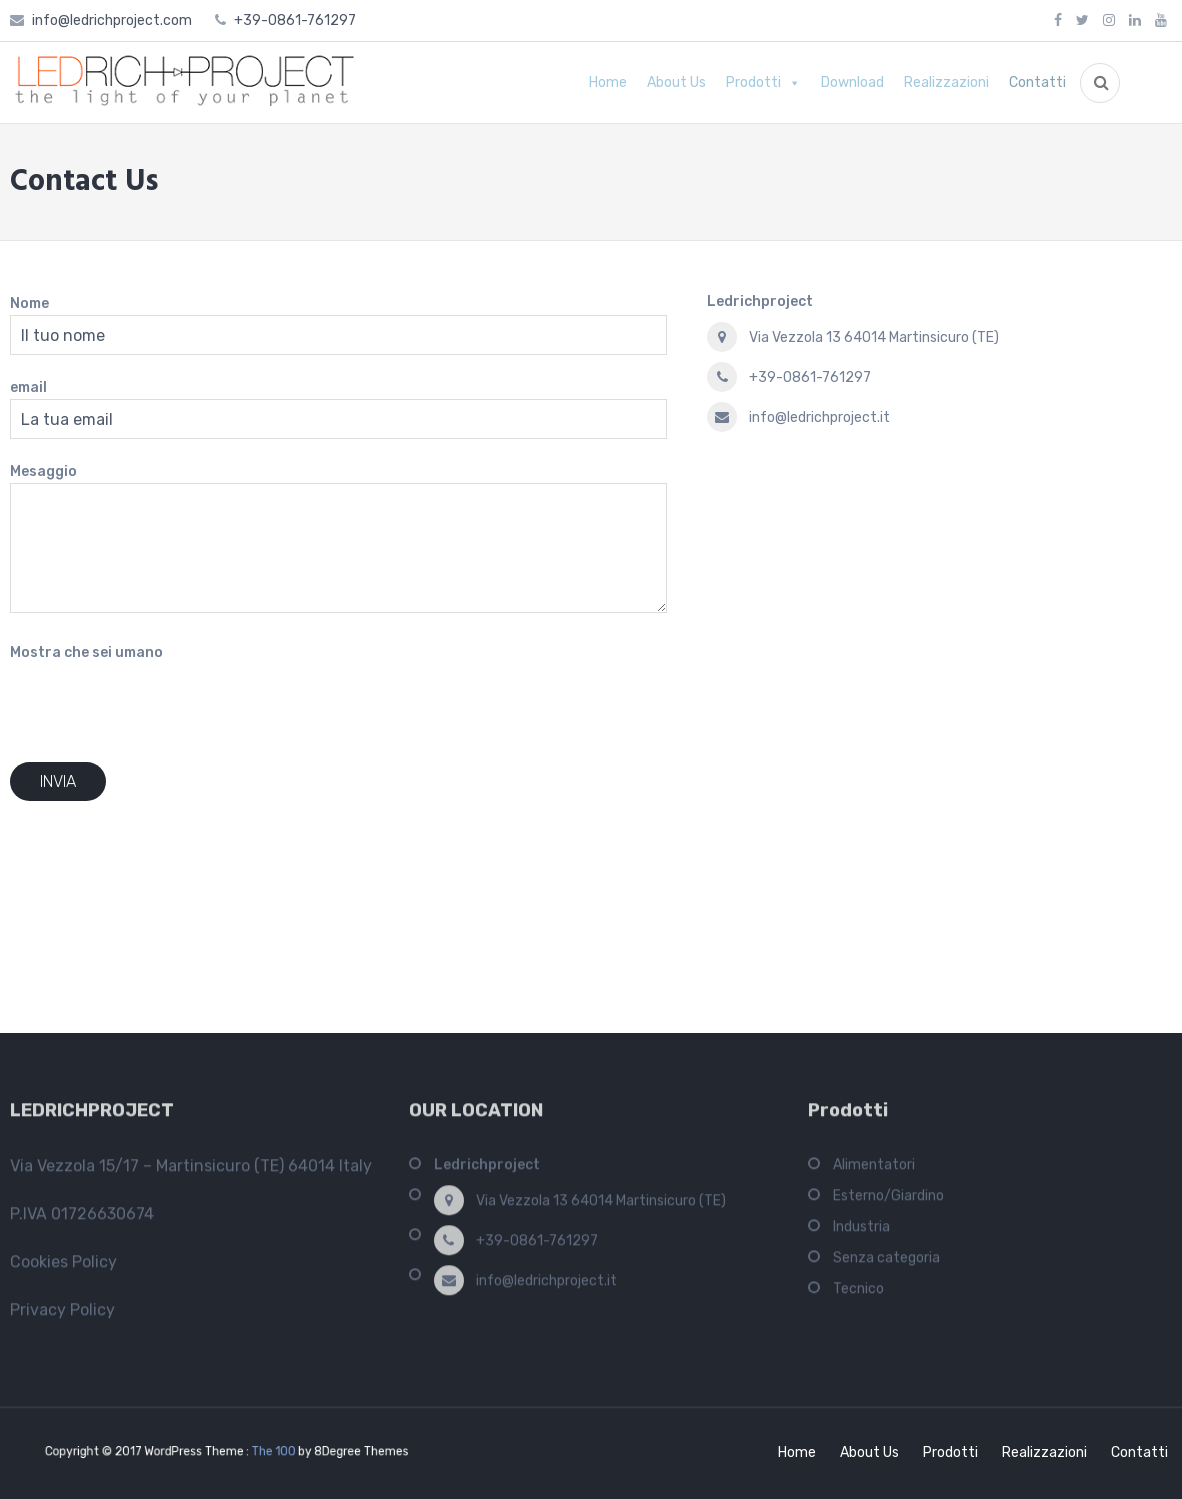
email (28, 387)
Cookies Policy (63, 1268)
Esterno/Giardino (888, 1202)
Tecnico (858, 1295)
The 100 (266, 1452)
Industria (861, 1233)
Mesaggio (43, 471)
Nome (29, 303)
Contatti (1037, 82)
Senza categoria (886, 1264)
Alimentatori (874, 1171)
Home (608, 82)
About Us (676, 82)
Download (852, 82)
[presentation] (162, 703)
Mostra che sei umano (86, 652)
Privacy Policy (62, 1316)
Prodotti (753, 82)
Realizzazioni (946, 82)
